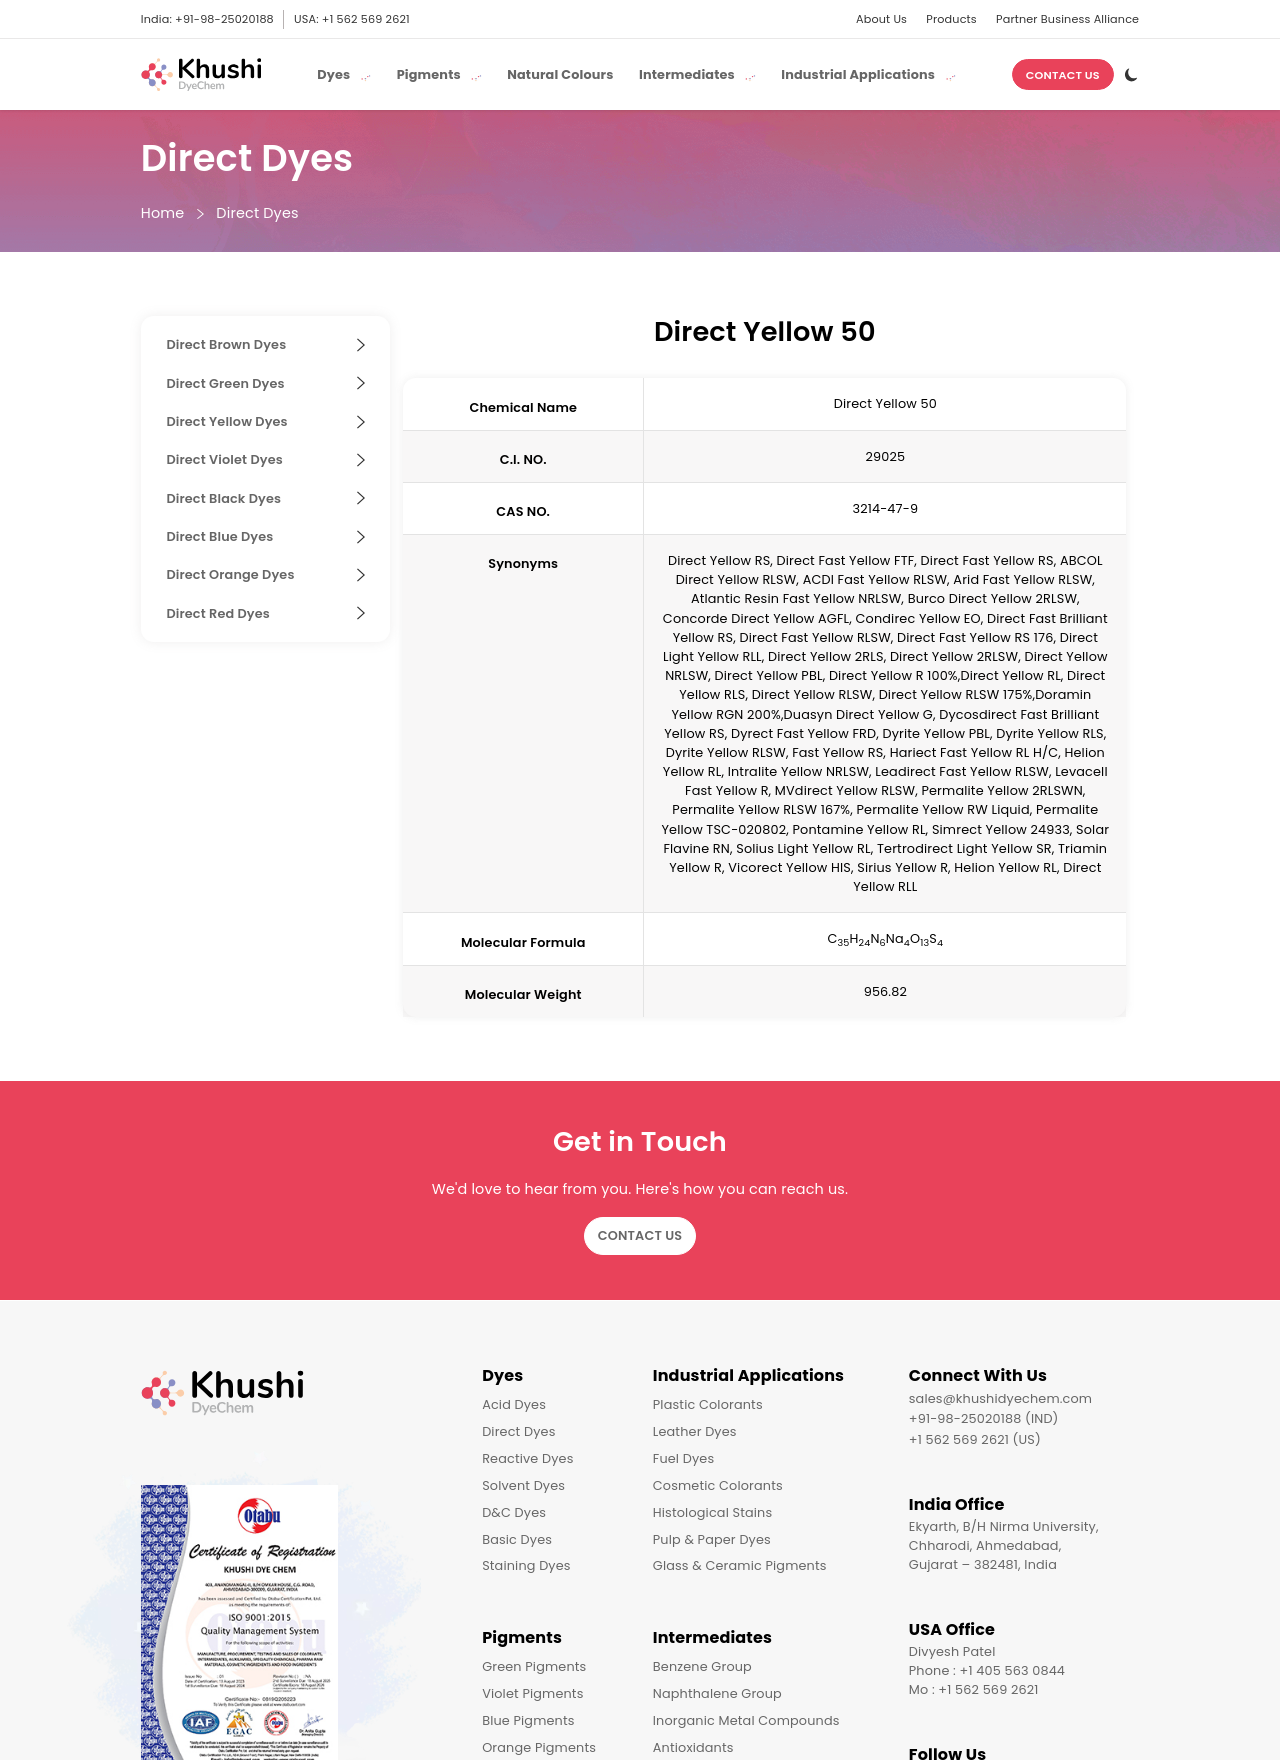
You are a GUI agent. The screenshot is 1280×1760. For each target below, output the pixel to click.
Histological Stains (713, 1512)
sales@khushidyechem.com (1000, 1398)
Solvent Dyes (523, 1485)
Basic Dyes (517, 1539)
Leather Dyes (695, 1431)
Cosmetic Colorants (718, 1485)
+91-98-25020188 (224, 19)
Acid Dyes (514, 1404)
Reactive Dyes (527, 1458)
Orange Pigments (539, 1747)
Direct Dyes (257, 213)
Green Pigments (534, 1666)
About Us (881, 19)
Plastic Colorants (708, 1404)
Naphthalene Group (717, 1693)
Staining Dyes (526, 1565)
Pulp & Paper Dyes (712, 1539)
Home (163, 213)
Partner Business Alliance (1067, 19)
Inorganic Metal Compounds (746, 1720)
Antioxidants (693, 1747)
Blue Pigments (528, 1720)
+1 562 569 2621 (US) (975, 1439)
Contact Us (1063, 75)
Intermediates (712, 1637)
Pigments (522, 1637)
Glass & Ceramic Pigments (740, 1565)
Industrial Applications (748, 1375)
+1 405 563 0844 (1013, 1670)
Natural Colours (560, 74)
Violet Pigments (532, 1693)
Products (951, 19)
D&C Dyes (514, 1512)
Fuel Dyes (683, 1458)
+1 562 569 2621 (366, 19)
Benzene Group (702, 1666)
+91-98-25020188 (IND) (984, 1418)
